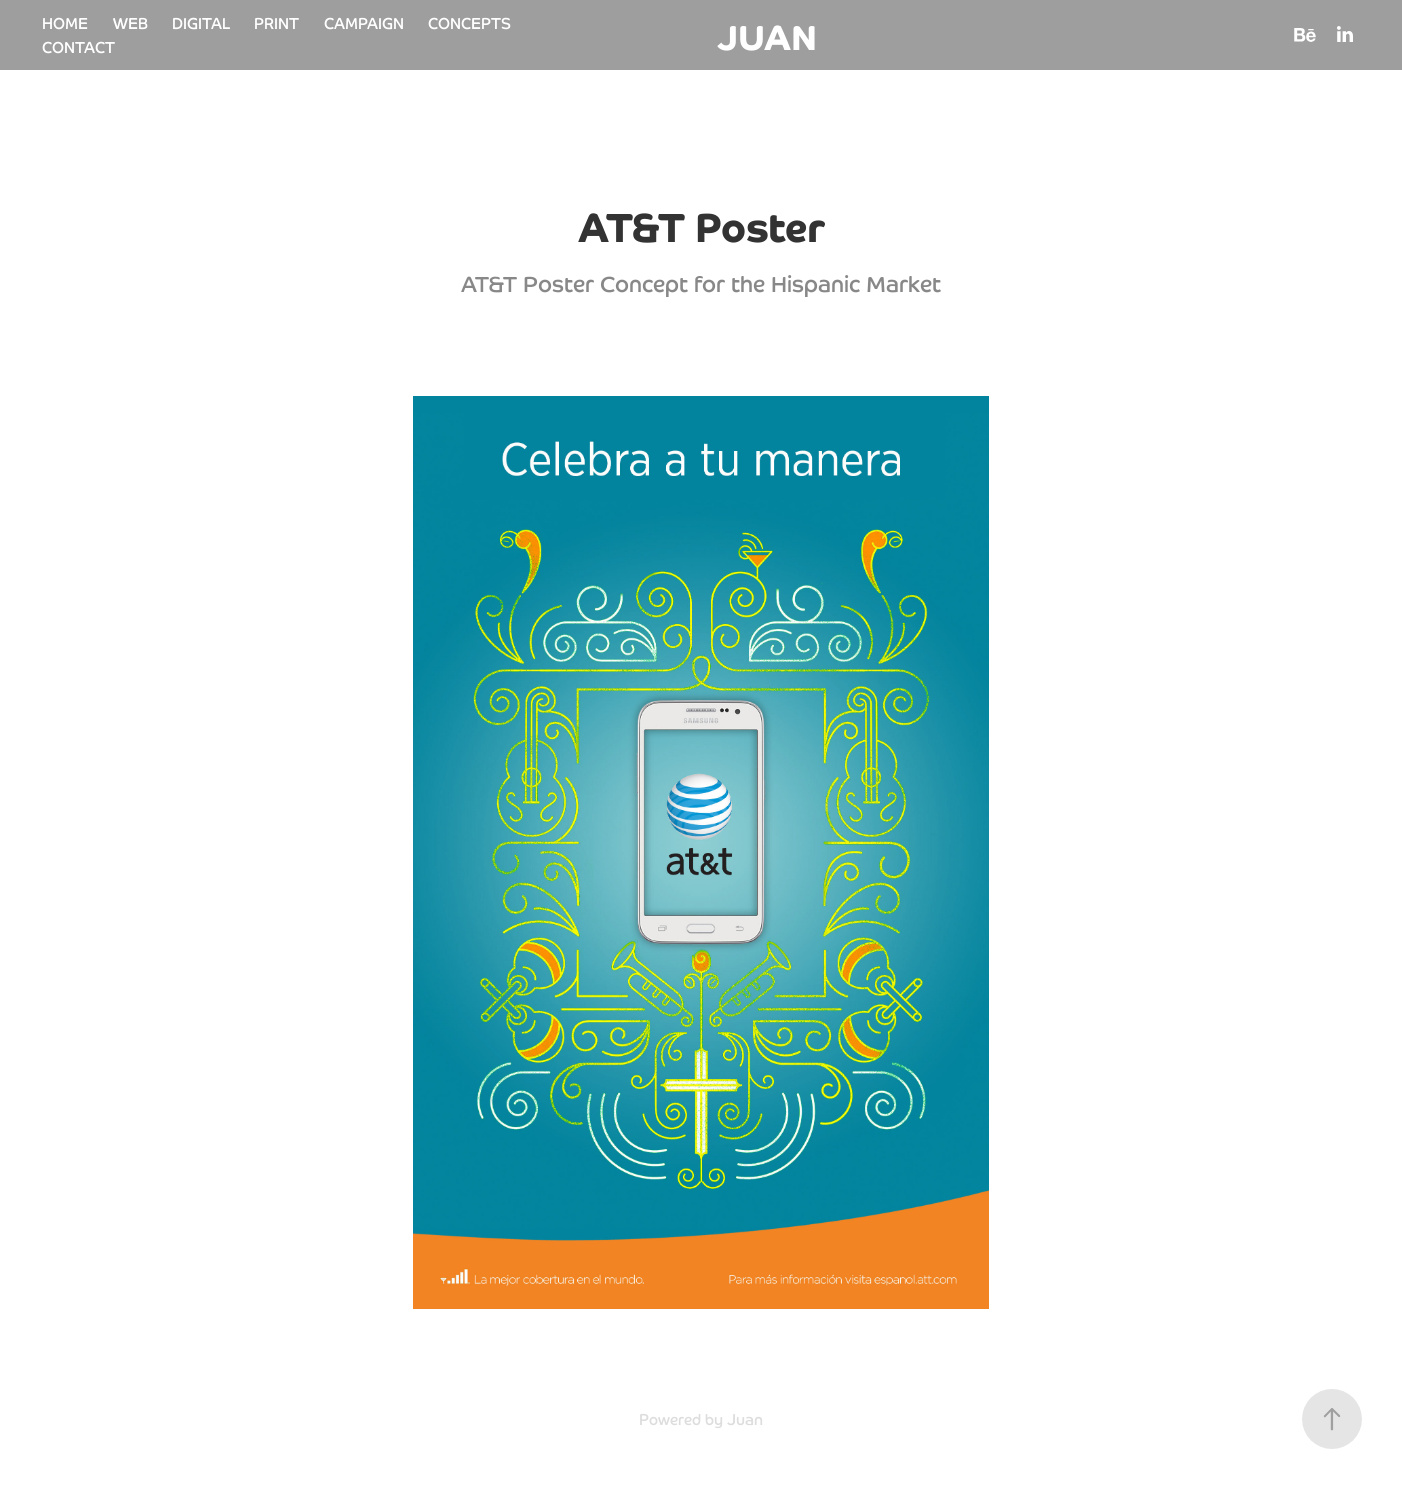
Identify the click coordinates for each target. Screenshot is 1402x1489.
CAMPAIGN (364, 22)
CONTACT (78, 46)
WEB (130, 22)
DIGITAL (201, 22)
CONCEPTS (469, 22)
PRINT (276, 22)
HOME (65, 22)
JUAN (767, 34)
